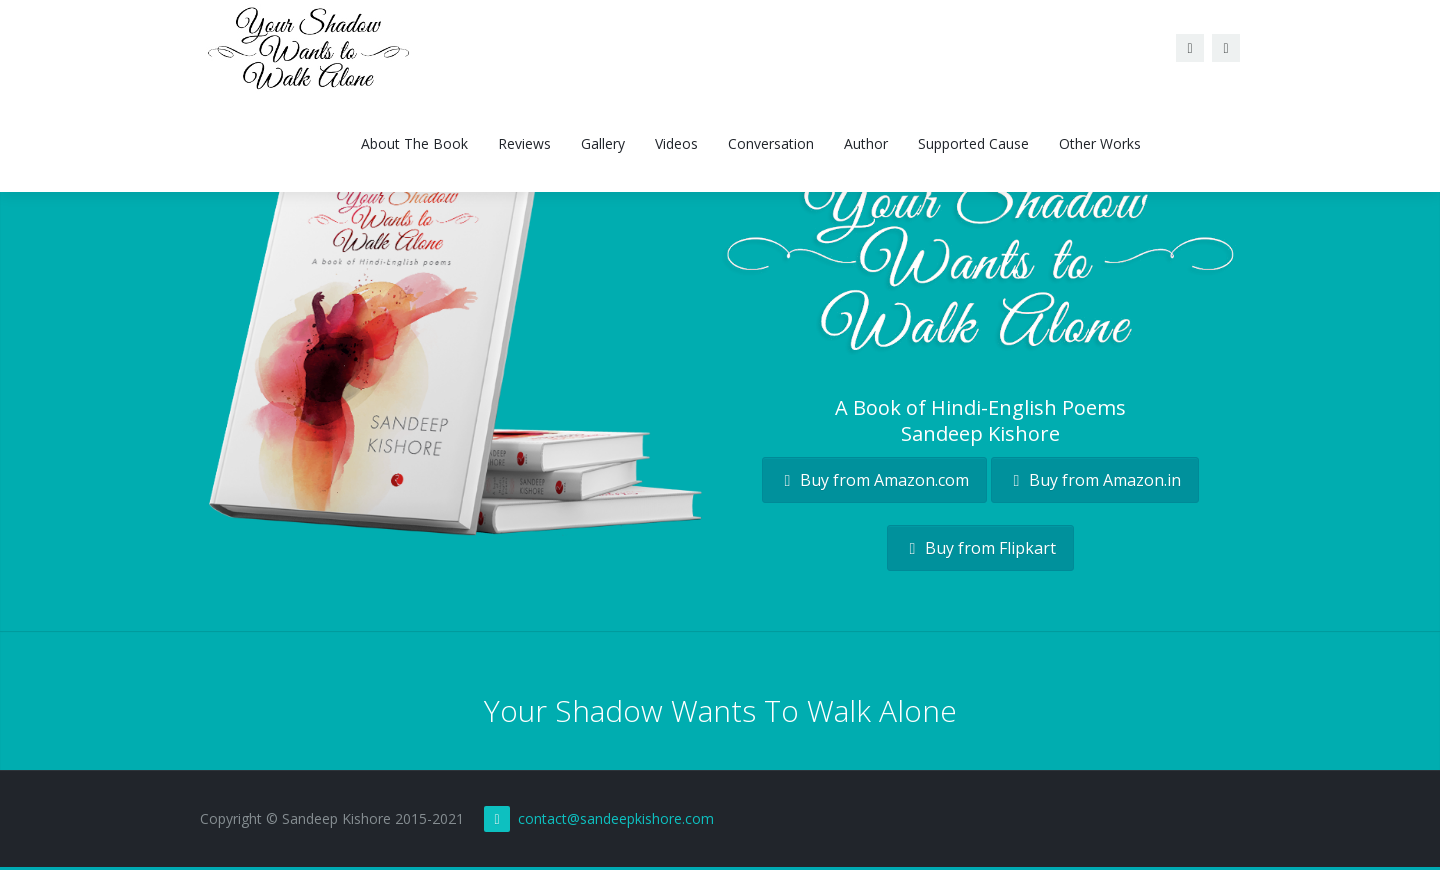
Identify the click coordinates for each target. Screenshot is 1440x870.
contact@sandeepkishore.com (616, 818)
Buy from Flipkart (980, 548)
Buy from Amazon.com (874, 480)
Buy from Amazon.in (1095, 480)
